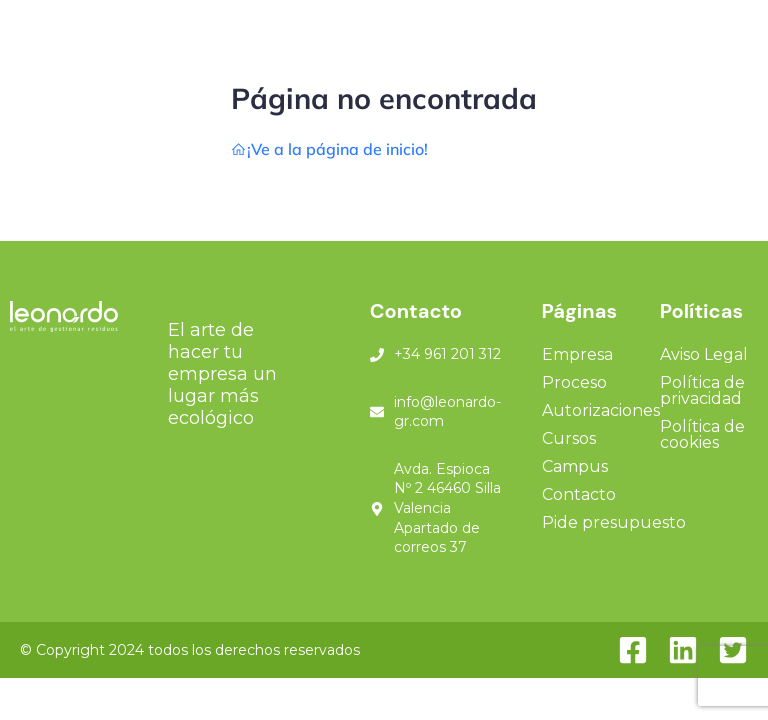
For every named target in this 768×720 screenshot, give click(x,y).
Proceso (574, 382)
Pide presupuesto (614, 522)
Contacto (579, 494)
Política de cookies (702, 434)
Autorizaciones (601, 410)
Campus (575, 466)
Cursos (569, 438)
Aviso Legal (704, 354)
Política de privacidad (702, 390)
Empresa (577, 354)
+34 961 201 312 (447, 354)
